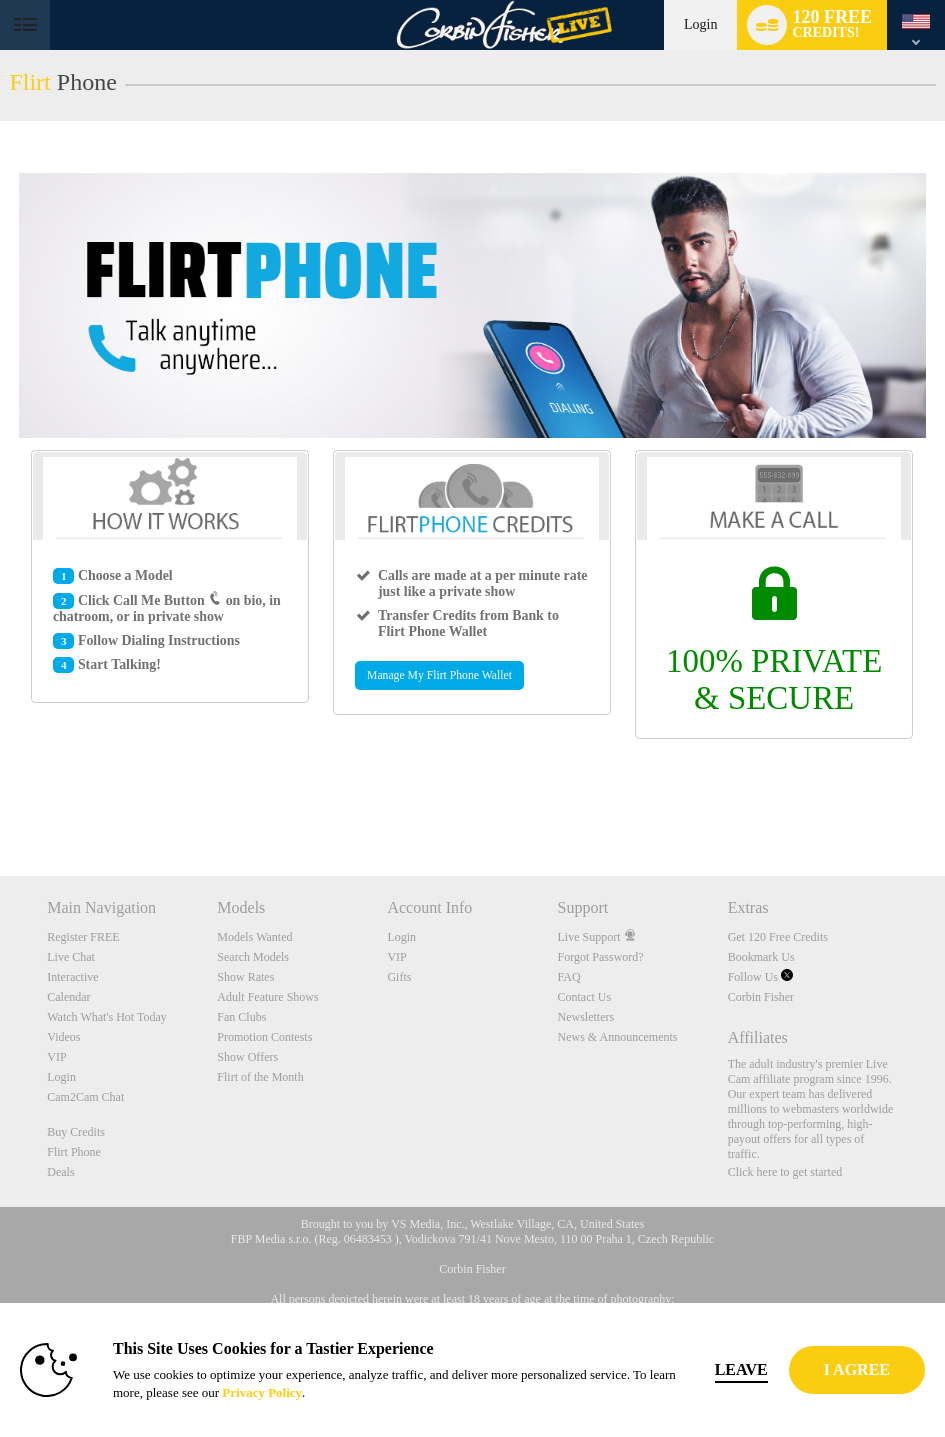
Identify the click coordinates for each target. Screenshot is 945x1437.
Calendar (68, 997)
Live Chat (71, 957)
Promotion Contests (264, 1037)
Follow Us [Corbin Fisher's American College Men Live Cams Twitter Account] (760, 977)
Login (700, 24)
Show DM (0, 801)
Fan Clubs (241, 1017)
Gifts (399, 977)
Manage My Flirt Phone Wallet (439, 675)
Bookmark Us (761, 957)
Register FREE (83, 937)
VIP (56, 1057)
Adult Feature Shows (267, 997)
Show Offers (247, 1057)
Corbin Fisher (761, 997)
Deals (60, 1172)
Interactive (72, 977)
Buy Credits (76, 1132)
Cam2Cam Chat (85, 1097)
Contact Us (585, 997)
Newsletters (586, 1017)
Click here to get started (785, 1172)
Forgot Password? (601, 957)
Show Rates (245, 977)
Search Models (253, 957)
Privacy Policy (262, 1392)
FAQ (569, 977)
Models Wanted (254, 937)
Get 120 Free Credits (778, 937)
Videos (63, 1037)
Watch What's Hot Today (107, 1017)
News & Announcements (618, 1037)
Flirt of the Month (260, 1077)
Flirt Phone (74, 1152)
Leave (741, 1369)
